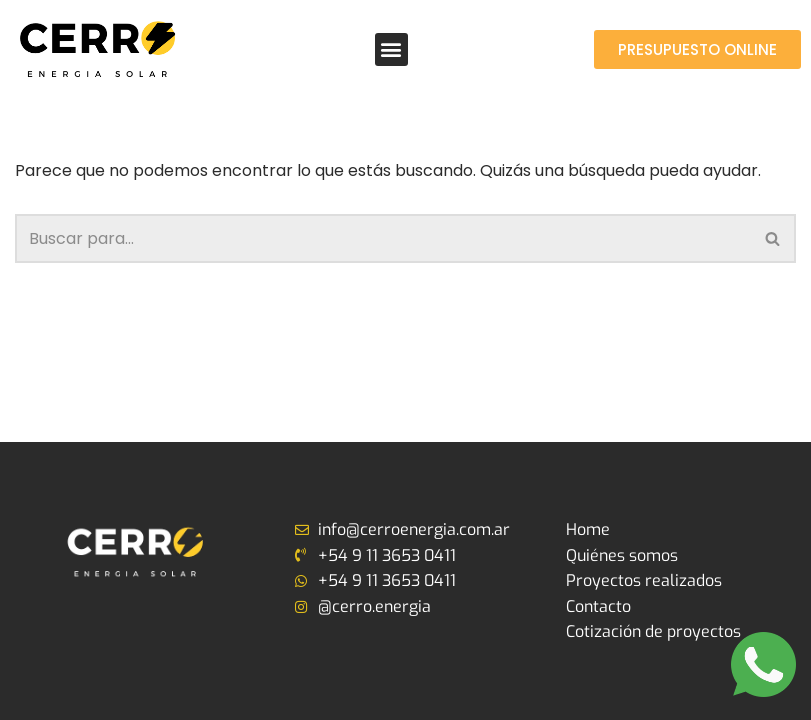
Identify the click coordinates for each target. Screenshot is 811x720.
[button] (391, 49)
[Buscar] (383, 238)
